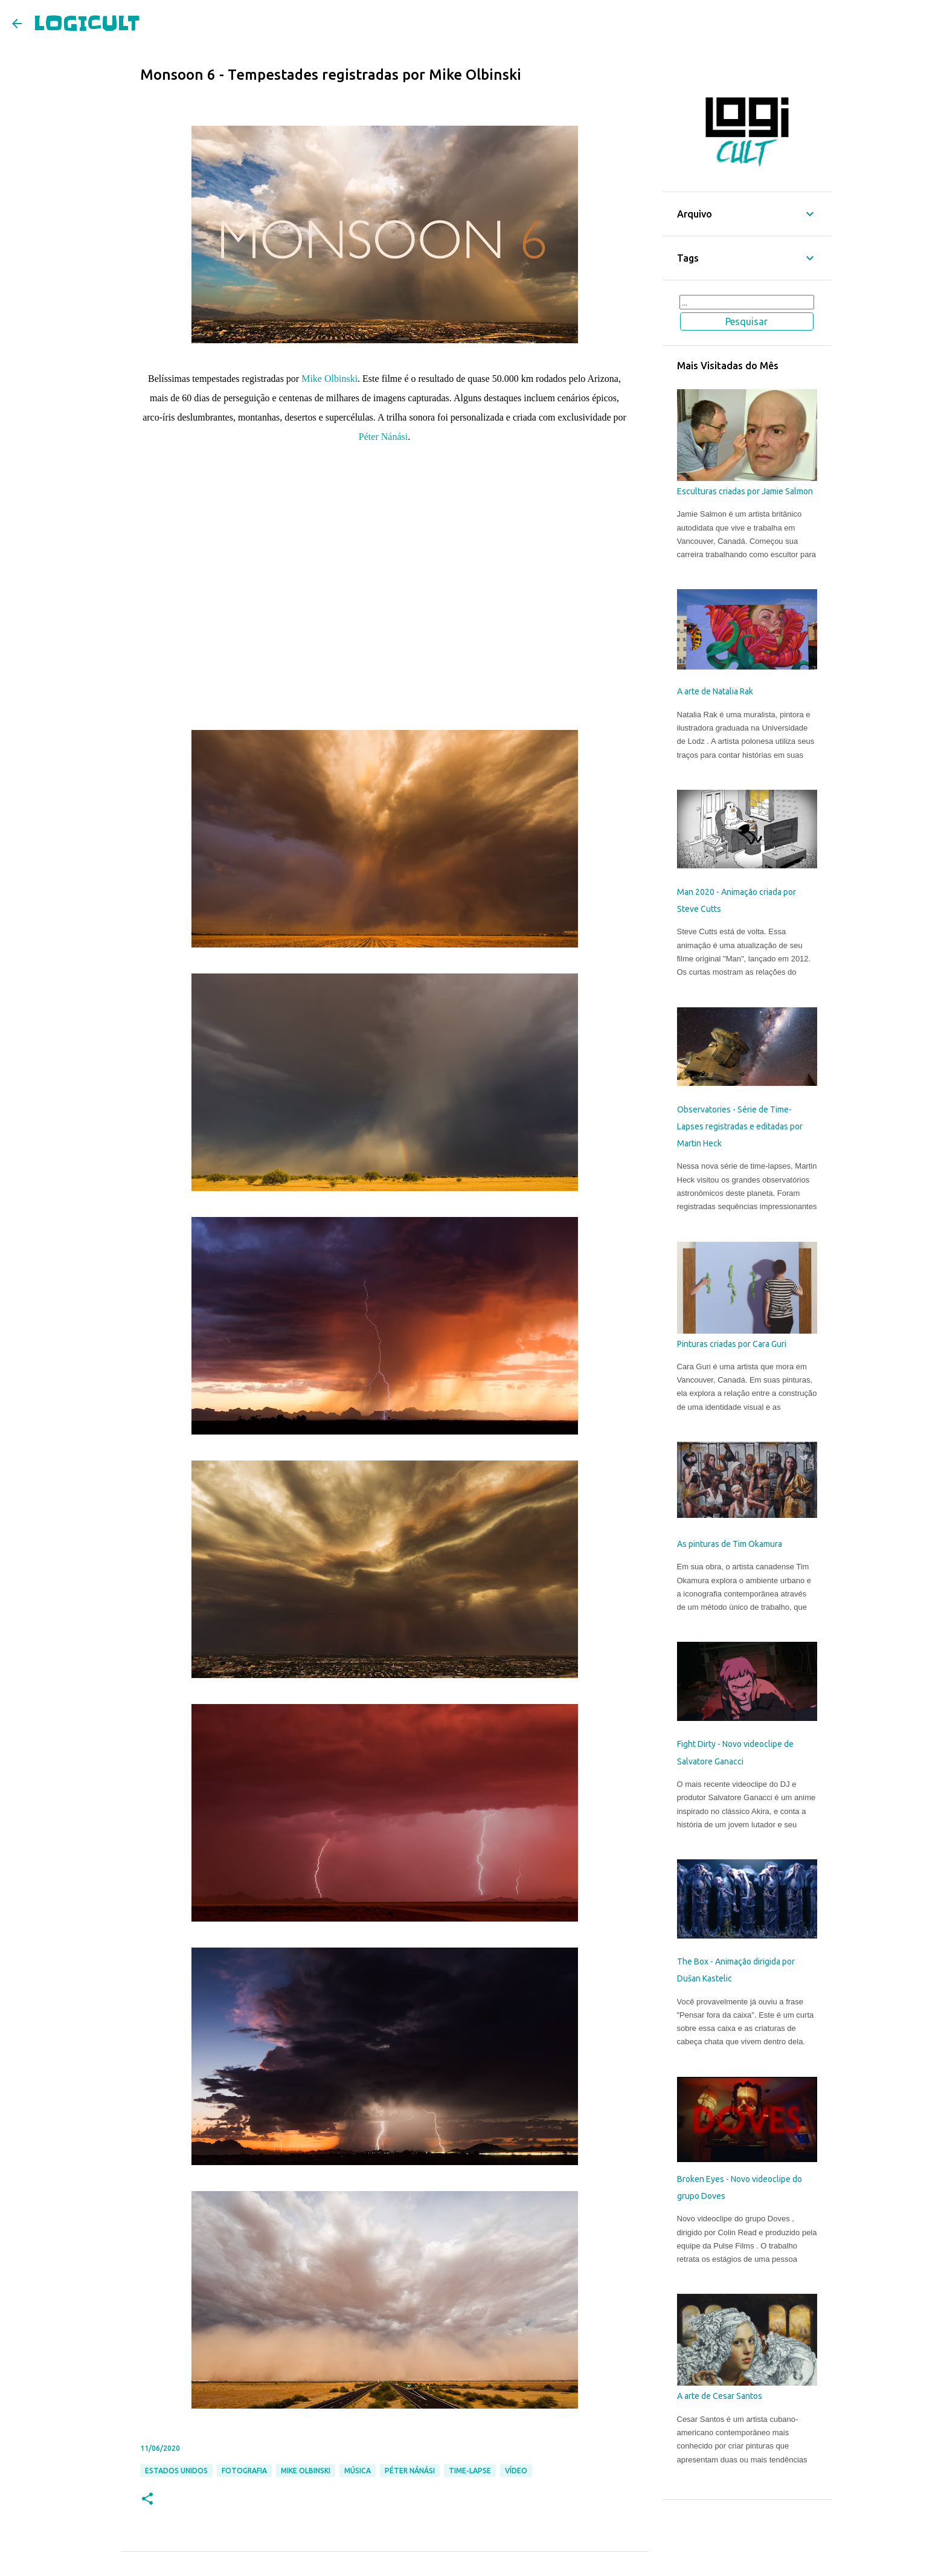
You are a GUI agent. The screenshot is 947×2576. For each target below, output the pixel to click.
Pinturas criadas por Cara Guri (731, 1344)
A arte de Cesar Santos (719, 2396)
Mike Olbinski (329, 378)
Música (357, 2470)
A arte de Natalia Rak (715, 691)
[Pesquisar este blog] (747, 302)
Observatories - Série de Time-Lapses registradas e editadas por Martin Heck (740, 1127)
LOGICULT (87, 23)
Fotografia (244, 2470)
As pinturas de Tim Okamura (729, 1544)
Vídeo (516, 2470)
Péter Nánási (383, 436)
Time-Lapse (470, 2470)
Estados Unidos (176, 2470)
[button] (147, 2499)
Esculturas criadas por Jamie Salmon (745, 491)
